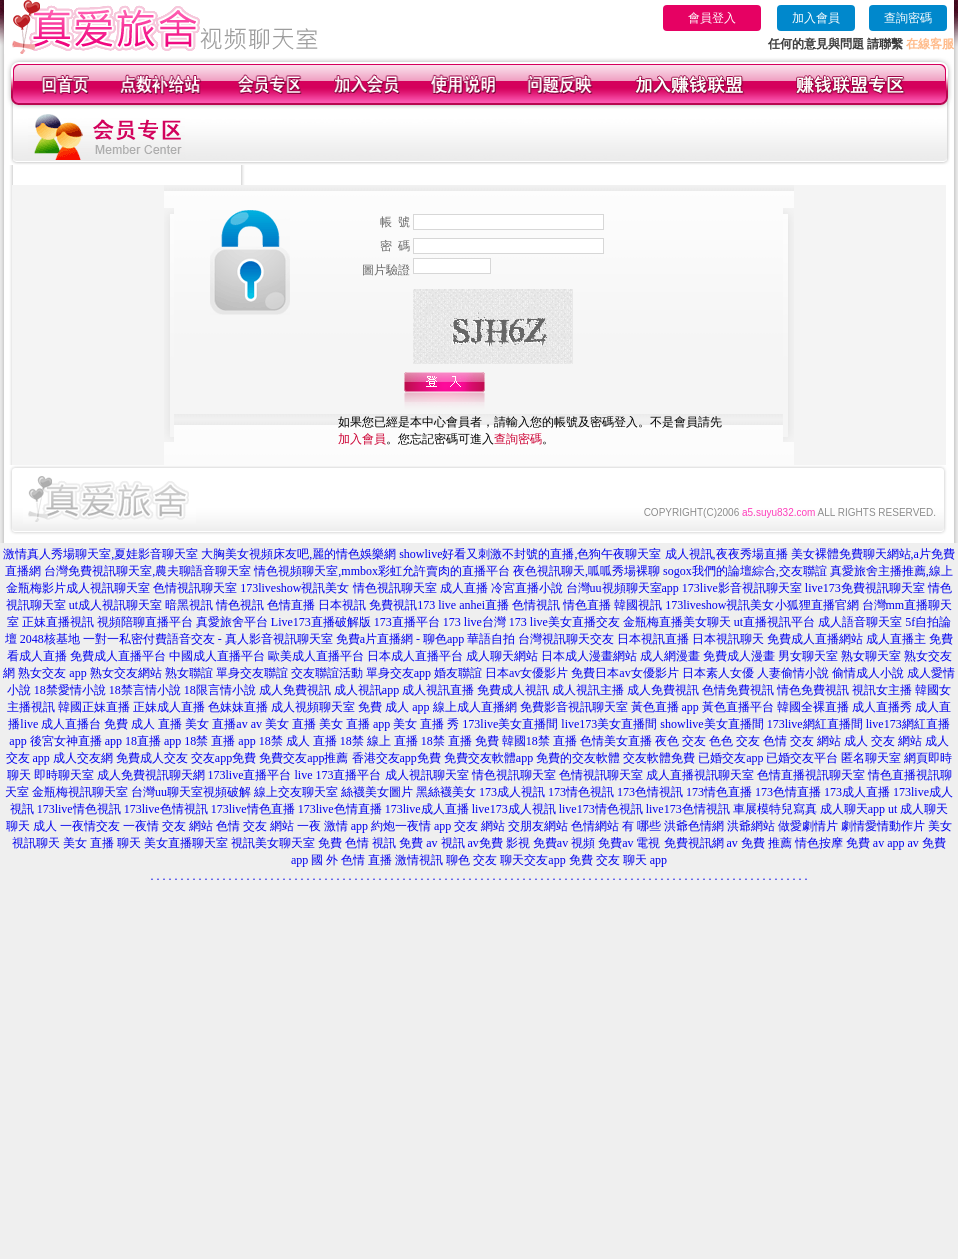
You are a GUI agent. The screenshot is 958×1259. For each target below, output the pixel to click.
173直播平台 (407, 622)
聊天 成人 (31, 826)
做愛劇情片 (808, 826)
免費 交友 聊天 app (618, 860)
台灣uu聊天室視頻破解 (191, 792)
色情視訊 (536, 605)
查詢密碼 (908, 18)
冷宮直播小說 (527, 588)
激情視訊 (419, 860)
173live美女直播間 (510, 724)
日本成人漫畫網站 (589, 656)
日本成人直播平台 (415, 656)
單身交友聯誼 (252, 673)
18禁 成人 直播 (298, 741)
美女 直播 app (354, 724)
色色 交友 (734, 741)
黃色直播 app (665, 707)
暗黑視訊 (189, 605)
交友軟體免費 (659, 758)
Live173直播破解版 (321, 622)
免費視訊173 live (412, 605)
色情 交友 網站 (802, 741)
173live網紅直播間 (815, 724)
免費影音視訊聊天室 (574, 707)
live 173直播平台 (338, 775)
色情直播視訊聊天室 (811, 775)
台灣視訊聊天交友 (566, 639)
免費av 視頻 (564, 843)
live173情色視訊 (601, 809)
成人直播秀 (882, 707)
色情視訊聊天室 (195, 588)
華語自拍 (491, 639)
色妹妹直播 (238, 707)
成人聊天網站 (502, 656)
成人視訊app (366, 690)
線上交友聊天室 (296, 792)
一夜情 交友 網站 (168, 826)
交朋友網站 (538, 826)
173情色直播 (719, 792)
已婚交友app (730, 758)
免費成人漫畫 (739, 656)
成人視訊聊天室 (108, 588)
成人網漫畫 (670, 656)
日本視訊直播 (653, 639)
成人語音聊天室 (860, 622)
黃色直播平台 (738, 707)
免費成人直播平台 (118, 656)
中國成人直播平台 (217, 656)
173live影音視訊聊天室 (742, 588)
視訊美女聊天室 (273, 843)
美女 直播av (216, 724)
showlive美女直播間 (711, 724)
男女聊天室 (808, 656)
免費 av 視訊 (431, 843)
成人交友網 (83, 758)
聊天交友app (532, 860)
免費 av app (875, 843)
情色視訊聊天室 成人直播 (420, 588)
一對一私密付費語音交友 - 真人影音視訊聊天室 (208, 639)
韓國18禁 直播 (539, 741)
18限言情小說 (220, 690)
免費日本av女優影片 (624, 673)
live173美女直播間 (609, 724)
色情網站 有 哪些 (616, 826)
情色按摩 (819, 843)
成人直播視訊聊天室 (700, 775)
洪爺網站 (751, 826)
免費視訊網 (694, 843)
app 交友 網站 (469, 826)
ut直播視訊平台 (774, 622)
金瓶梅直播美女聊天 (677, 622)
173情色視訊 (581, 792)
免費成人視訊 (513, 690)
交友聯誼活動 (327, 673)
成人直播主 (896, 639)
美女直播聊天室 (186, 843)
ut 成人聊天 (918, 809)
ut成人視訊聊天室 (115, 605)
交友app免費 (223, 758)
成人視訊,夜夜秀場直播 (726, 554)
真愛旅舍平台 (232, 622)
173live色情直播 (340, 809)
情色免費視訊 (813, 690)
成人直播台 (71, 724)
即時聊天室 (64, 775)
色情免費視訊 (738, 690)
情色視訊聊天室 (514, 775)
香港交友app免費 (396, 758)
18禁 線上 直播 (379, 741)
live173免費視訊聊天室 (865, 588)
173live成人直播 (427, 809)
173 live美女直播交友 (564, 622)
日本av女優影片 (526, 673)
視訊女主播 (882, 690)
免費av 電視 (629, 843)
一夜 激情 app (332, 826)
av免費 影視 (499, 843)
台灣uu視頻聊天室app (622, 588)
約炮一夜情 (401, 826)
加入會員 (816, 18)
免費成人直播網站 (815, 639)
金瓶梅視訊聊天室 (80, 792)
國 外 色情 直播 (351, 860)
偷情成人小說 (868, 673)
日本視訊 (342, 605)
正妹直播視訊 (58, 622)
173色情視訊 (650, 792)
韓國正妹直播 (94, 707)
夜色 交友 (680, 741)
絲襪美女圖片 (377, 792)
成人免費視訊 (295, 690)
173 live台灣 (474, 622)
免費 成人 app (393, 707)
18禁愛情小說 (70, 690)
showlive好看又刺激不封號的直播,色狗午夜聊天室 (530, 554)
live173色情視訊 (688, 809)
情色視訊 (240, 605)
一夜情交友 (90, 826)
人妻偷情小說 (793, 673)
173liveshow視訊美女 (294, 588)
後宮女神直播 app (76, 741)
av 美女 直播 (283, 724)
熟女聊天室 (871, 656)
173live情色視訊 (79, 809)
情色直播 (587, 605)
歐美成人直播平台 (316, 656)
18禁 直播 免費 (460, 741)
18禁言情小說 (145, 690)
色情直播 (291, 605)
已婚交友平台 (802, 758)
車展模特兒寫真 (775, 809)
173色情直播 (788, 792)
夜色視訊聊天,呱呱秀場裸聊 (586, 571)
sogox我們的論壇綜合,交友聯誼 (745, 571)
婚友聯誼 (458, 673)
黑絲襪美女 (446, 792)
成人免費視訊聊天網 (151, 775)
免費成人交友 (152, 758)
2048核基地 (50, 639)
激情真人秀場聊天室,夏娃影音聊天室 (100, 554)
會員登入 (712, 18)
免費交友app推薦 (303, 758)
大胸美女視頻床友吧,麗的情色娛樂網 (298, 554)
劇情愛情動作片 (883, 826)
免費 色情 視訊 (357, 843)
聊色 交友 (471, 860)
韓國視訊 (638, 605)
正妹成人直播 (169, 707)
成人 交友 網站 (883, 741)
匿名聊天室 (871, 758)
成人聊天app (852, 809)
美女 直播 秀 (426, 724)
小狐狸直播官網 (817, 605)
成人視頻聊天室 (313, 707)
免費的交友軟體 (578, 758)
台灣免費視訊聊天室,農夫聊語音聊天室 (147, 571)
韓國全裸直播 (813, 707)
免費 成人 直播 (143, 724)
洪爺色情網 (694, 826)
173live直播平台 (250, 775)
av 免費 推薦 (759, 843)
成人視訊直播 (438, 690)
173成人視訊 (512, 792)
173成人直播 (857, 792)
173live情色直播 (253, 809)
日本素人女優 (718, 673)
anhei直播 (484, 605)
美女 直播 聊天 (102, 843)
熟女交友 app (52, 673)
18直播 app (153, 741)
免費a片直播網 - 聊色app (400, 639)
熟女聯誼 (189, 673)
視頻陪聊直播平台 (145, 622)
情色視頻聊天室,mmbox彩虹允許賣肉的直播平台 (382, 571)
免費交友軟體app (488, 758)
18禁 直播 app (219, 741)
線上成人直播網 (475, 707)
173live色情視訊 (166, 809)
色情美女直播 (616, 741)
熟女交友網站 (126, 673)
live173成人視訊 (514, 809)
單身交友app (398, 673)
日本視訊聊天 (728, 639)
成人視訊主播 (588, 690)
